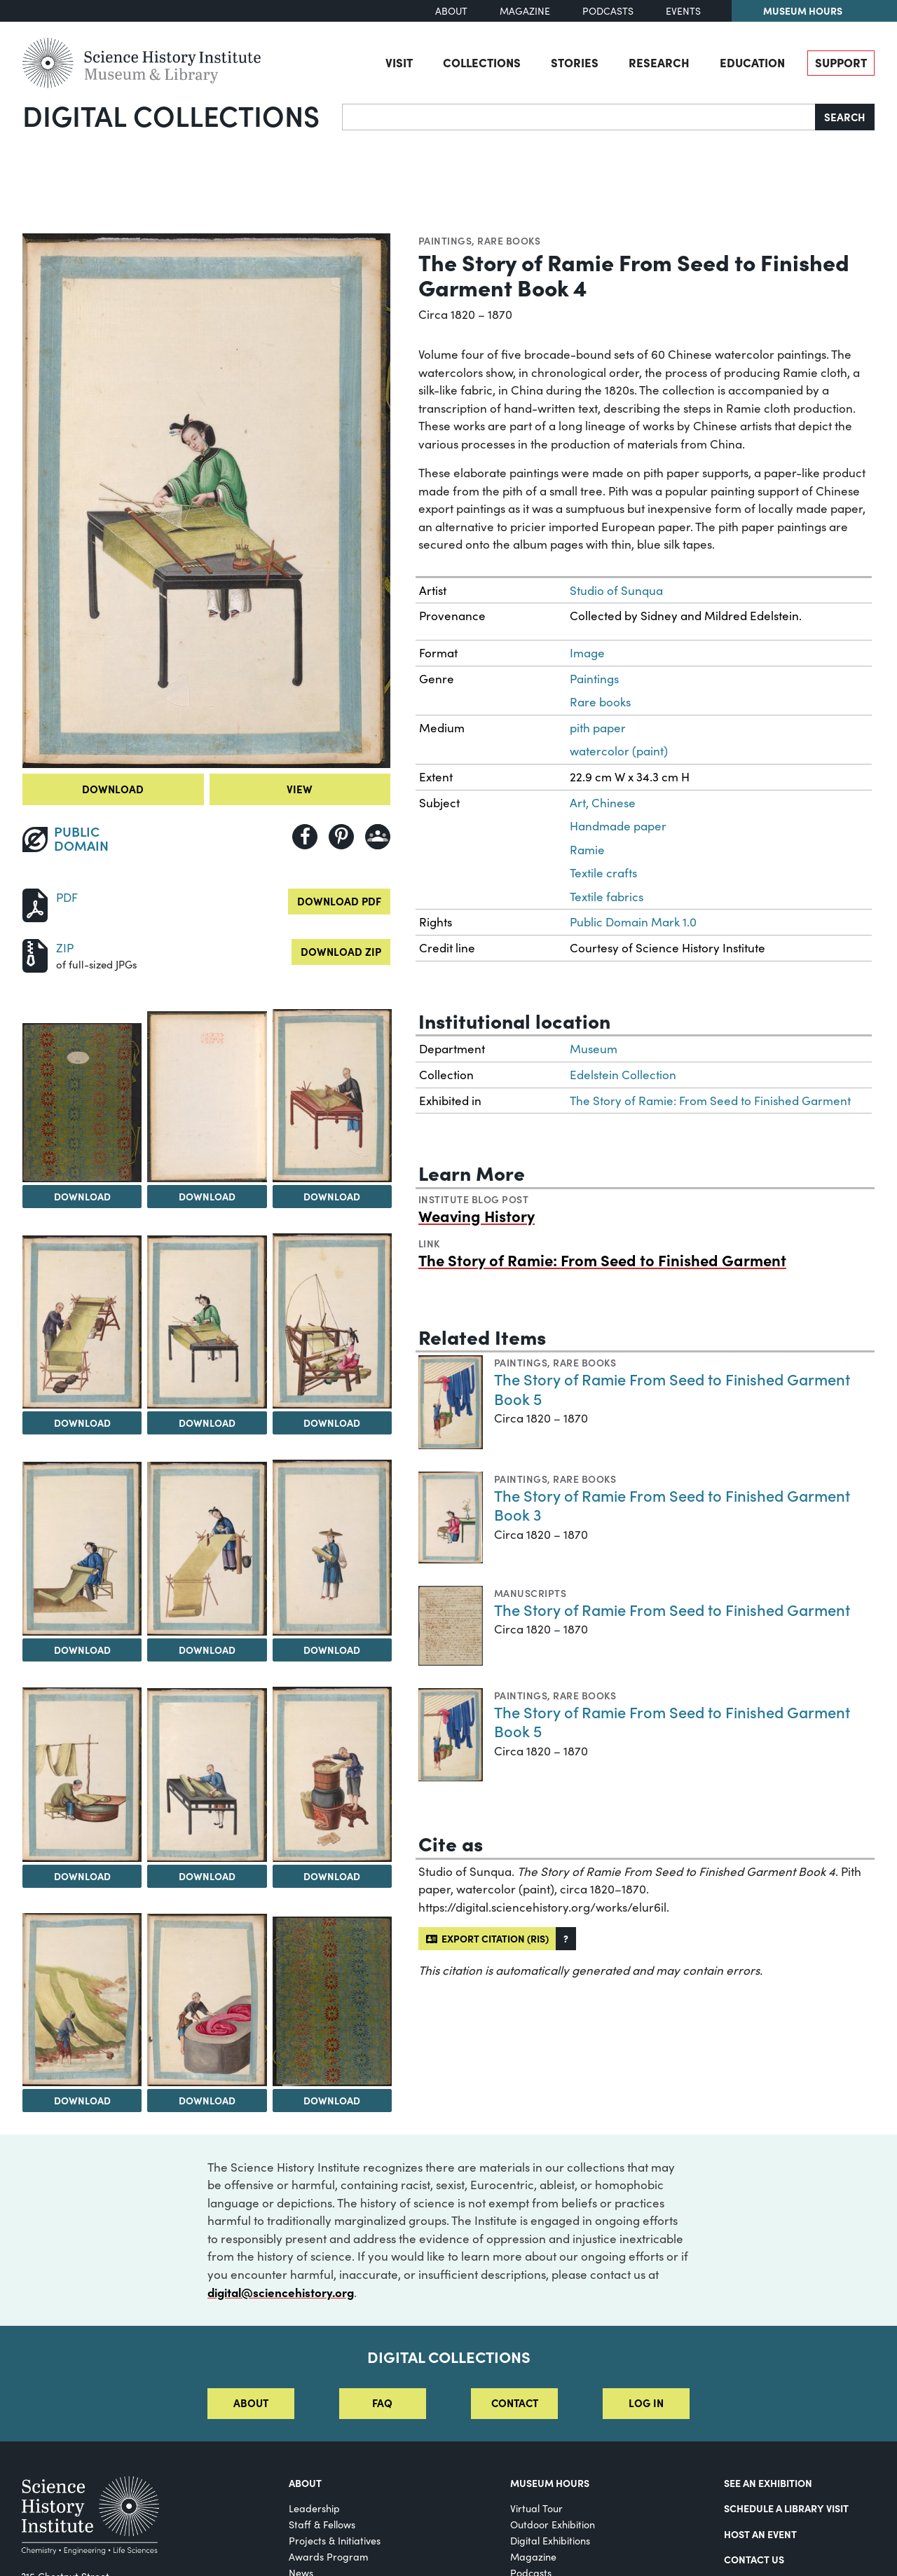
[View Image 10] (82, 1774)
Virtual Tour (536, 2508)
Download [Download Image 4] (82, 1423)
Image (587, 653)
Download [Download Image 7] (82, 1650)
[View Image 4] (82, 1322)
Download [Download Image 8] (207, 1650)
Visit (399, 62)
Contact (514, 2402)
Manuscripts (530, 1593)
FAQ (382, 2402)
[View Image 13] (82, 1999)
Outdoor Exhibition (552, 2524)
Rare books (508, 240)
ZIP (65, 948)
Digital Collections (171, 115)
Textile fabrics (606, 897)
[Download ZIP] (35, 954)
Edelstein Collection (623, 1075)
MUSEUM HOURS (549, 2483)
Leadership (314, 2508)
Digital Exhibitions (550, 2540)
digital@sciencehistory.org (280, 2292)
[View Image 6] (332, 1321)
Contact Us (754, 2559)
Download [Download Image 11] (207, 1876)
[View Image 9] (332, 1548)
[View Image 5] (206, 1322)
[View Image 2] (206, 1096)
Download (113, 788)
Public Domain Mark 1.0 (633, 922)
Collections (482, 62)
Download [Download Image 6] (331, 1423)
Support (841, 62)
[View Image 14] (206, 2000)
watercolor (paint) (619, 751)
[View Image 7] (82, 1549)
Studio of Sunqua (616, 590)
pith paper (598, 728)
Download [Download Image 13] (82, 2100)
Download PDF (339, 900)
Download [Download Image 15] (331, 2100)
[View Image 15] (332, 2001)
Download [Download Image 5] (207, 1423)
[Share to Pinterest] (341, 836)
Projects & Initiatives (335, 2540)
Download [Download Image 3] (331, 1196)
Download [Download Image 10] (82, 1876)
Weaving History (476, 1215)
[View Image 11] (206, 1775)
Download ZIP (341, 951)
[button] (566, 1938)
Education (752, 62)
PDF (67, 897)
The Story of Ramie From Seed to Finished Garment (672, 1609)
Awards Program (329, 2556)
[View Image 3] (332, 1095)
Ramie (587, 850)
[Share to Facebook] (304, 836)
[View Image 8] (206, 1548)
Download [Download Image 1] (82, 1196)
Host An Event (760, 2534)
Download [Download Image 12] (331, 1876)
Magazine (525, 11)
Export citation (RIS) (487, 1938)
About (451, 11)
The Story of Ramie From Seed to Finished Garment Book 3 (672, 1505)
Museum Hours (802, 11)
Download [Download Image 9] (331, 1650)
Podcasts (608, 11)
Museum (593, 1049)
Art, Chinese (603, 803)
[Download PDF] (35, 904)
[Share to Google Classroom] (377, 836)
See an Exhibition (768, 2483)
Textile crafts (603, 873)
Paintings (445, 240)
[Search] (579, 117)
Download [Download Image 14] (207, 2100)
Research (659, 62)
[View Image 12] (332, 1775)
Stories (574, 62)
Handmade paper (618, 826)
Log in (646, 2402)
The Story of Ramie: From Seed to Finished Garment (710, 1100)
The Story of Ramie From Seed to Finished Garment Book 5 (672, 1388)
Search (844, 116)
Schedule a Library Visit (786, 2508)
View (300, 788)
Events (683, 11)
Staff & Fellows (322, 2524)
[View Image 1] (82, 1103)
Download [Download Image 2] (207, 1196)
